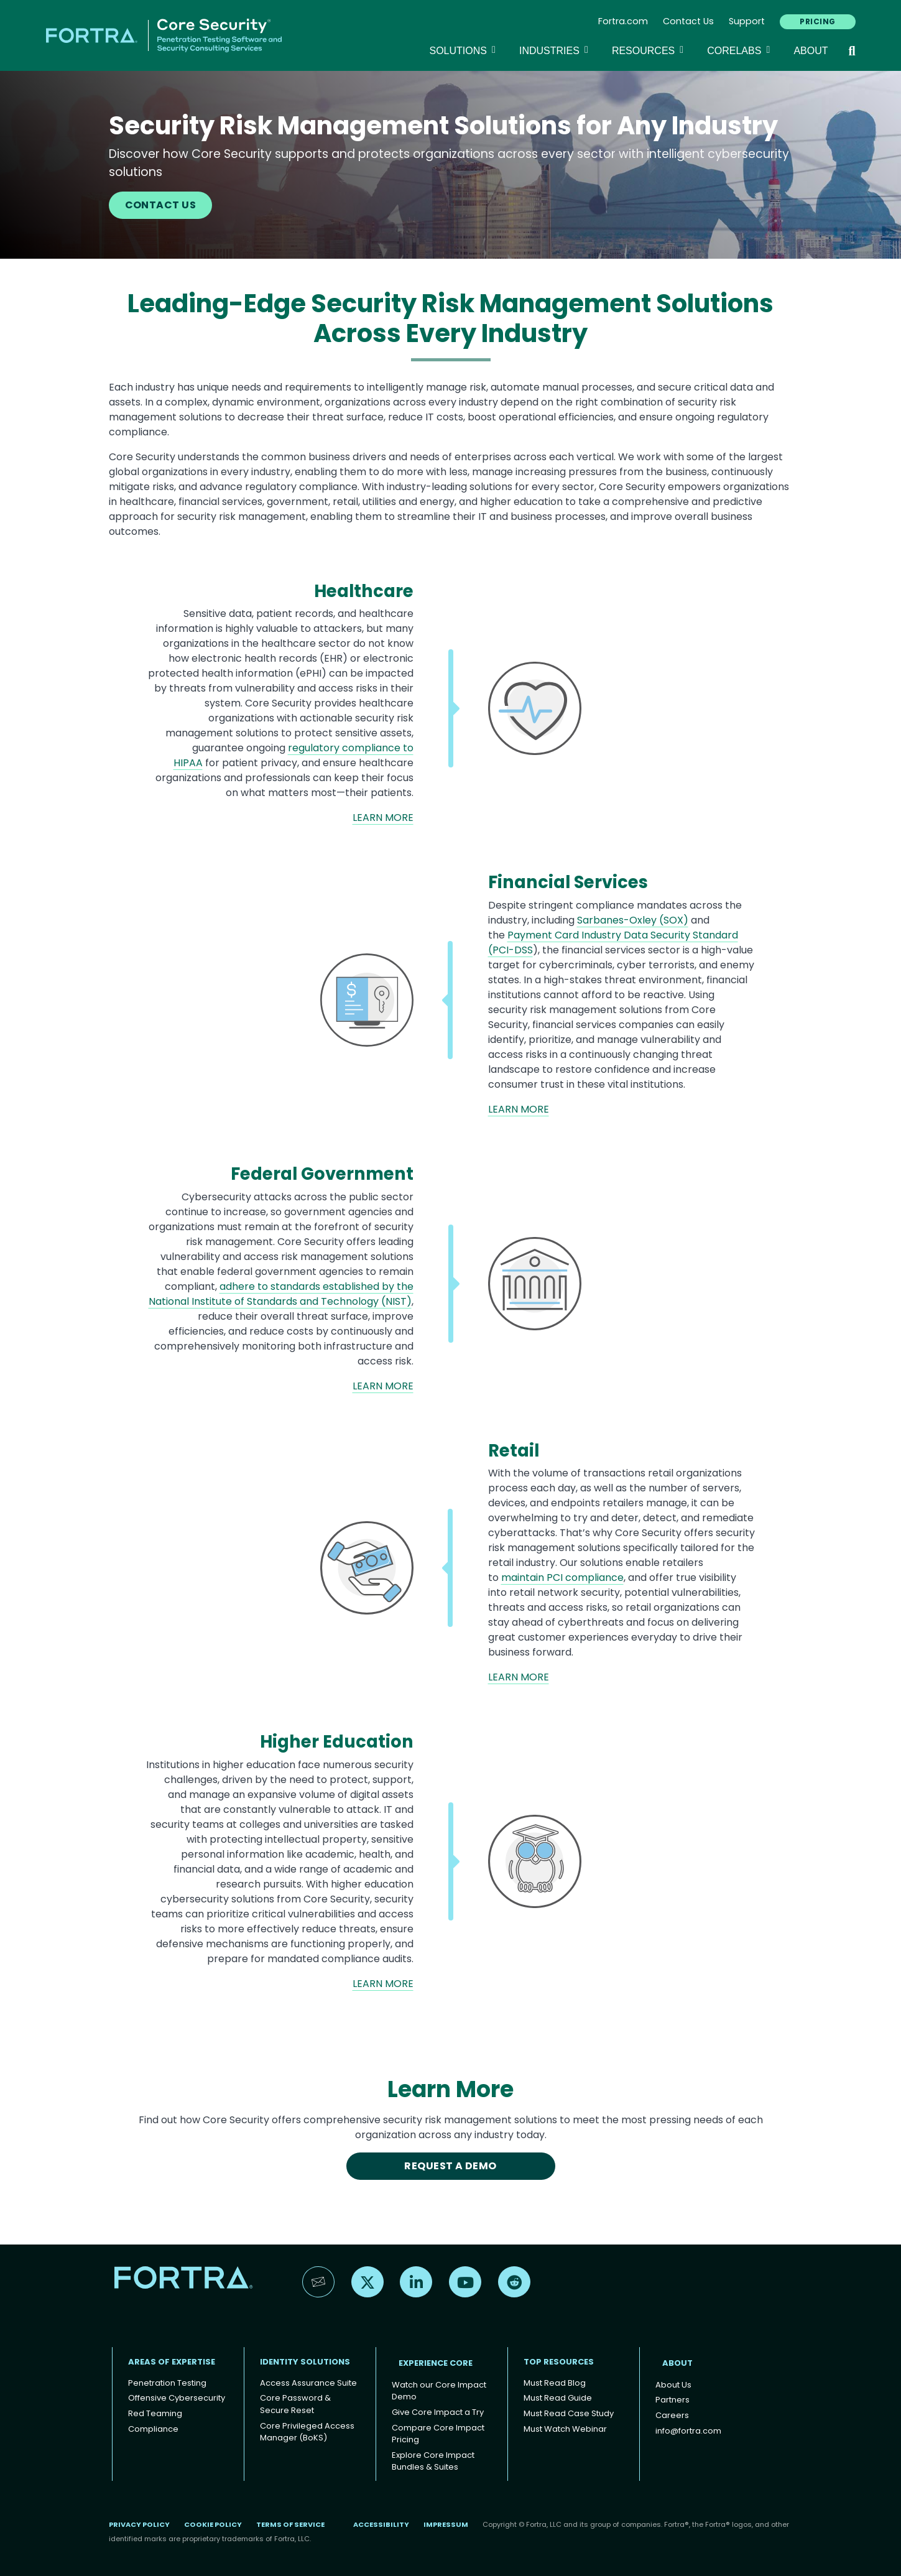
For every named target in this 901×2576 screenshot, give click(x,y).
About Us (673, 2385)
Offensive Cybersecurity (176, 2398)
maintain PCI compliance (562, 1577)
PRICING (817, 21)
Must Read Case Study (569, 2413)
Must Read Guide (558, 2398)
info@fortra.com (688, 2431)
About (810, 50)
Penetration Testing (167, 2383)
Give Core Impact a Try (438, 2412)
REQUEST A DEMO (450, 2166)
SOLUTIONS (464, 50)
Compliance (153, 2429)
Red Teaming (155, 2413)
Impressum (445, 2524)
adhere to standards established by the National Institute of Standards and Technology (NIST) (281, 1294)
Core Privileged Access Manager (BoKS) (307, 2432)
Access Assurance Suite (308, 2383)
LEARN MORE (383, 817)
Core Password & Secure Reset (295, 2404)
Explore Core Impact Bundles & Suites (433, 2461)
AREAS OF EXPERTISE (171, 2362)
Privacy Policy (139, 2524)
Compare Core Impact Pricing (438, 2434)
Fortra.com (623, 21)
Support (747, 21)
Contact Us (688, 21)
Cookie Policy (213, 2524)
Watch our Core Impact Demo (439, 2391)
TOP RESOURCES (559, 2362)
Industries (555, 50)
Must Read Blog (555, 2383)
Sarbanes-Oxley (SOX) (632, 920)
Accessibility (381, 2524)
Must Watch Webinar (565, 2429)
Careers (672, 2415)
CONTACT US (160, 205)
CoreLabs (740, 50)
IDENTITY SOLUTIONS (305, 2362)
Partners (672, 2400)
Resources (649, 50)
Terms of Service (290, 2524)
